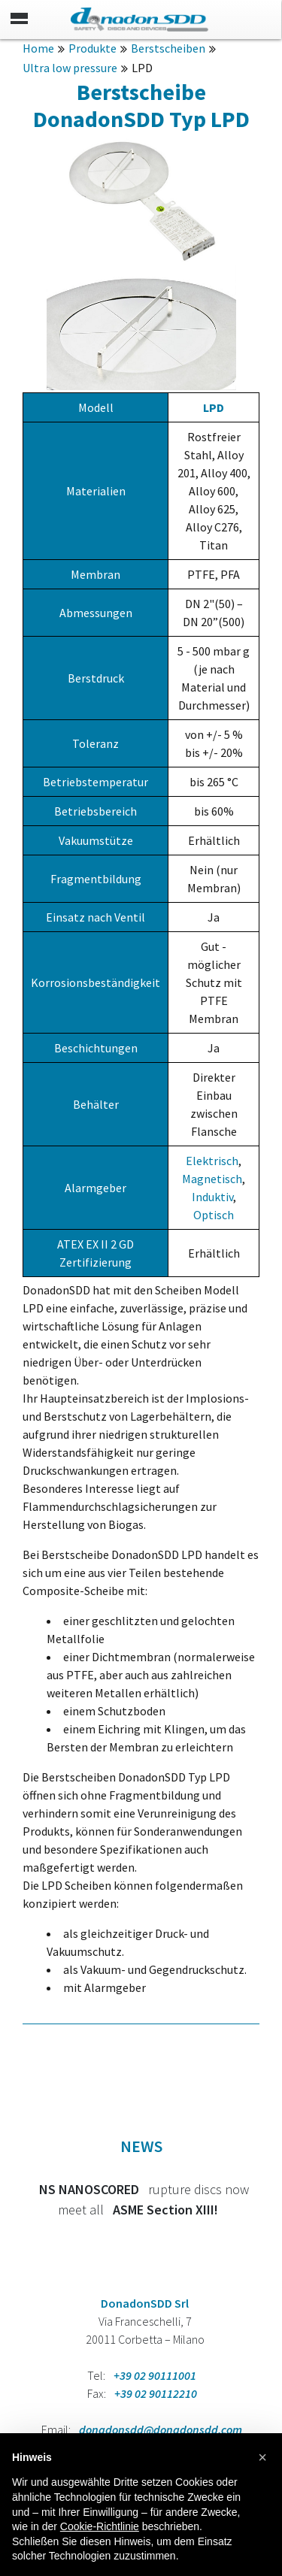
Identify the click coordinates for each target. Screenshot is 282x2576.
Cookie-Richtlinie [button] (99, 2526)
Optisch (213, 1214)
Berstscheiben (168, 48)
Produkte (92, 48)
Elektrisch (212, 1160)
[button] (262, 2457)
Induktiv (212, 1196)
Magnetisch (212, 1178)
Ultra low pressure (70, 67)
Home (38, 48)
